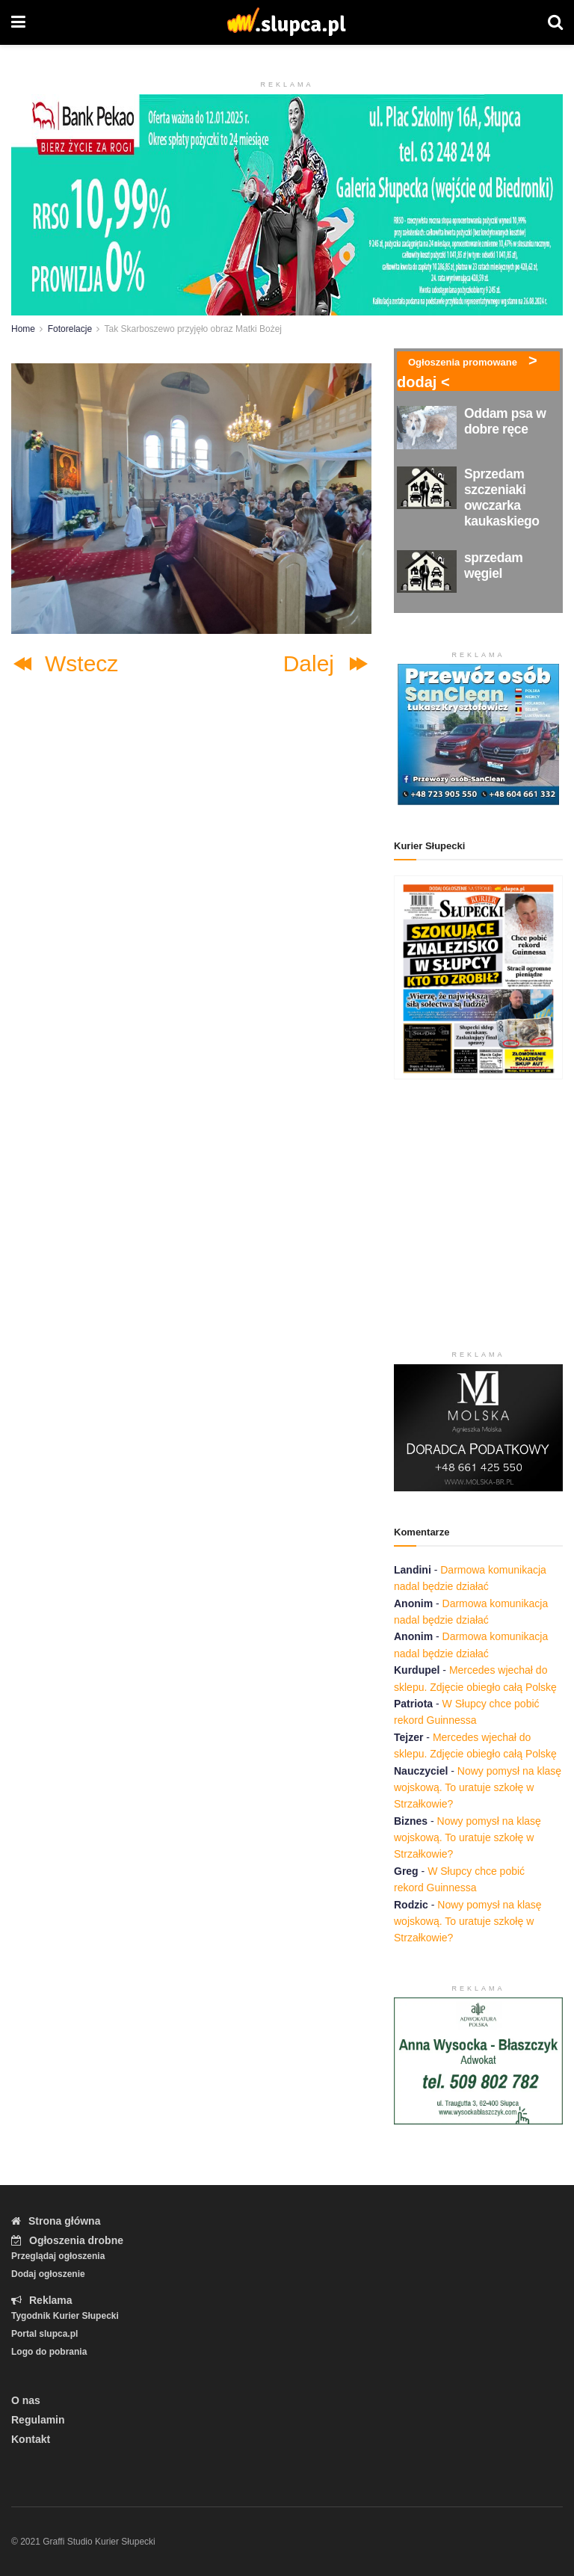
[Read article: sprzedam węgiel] (427, 571)
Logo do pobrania (49, 2352)
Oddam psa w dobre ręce (505, 421)
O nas (25, 2400)
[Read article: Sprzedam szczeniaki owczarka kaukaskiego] (427, 487)
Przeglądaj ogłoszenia (58, 2256)
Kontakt (30, 2439)
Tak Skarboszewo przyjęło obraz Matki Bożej (193, 329)
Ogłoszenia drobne (67, 2240)
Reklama (41, 2300)
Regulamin (38, 2420)
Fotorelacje (70, 329)
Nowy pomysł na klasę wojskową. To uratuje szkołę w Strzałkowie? (477, 1788)
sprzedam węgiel (493, 565)
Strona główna (55, 2221)
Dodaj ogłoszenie (48, 2274)
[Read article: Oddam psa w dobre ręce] (427, 427)
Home (23, 329)
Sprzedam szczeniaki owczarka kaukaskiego (502, 497)
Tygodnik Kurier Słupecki (65, 2316)
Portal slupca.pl (44, 2334)
